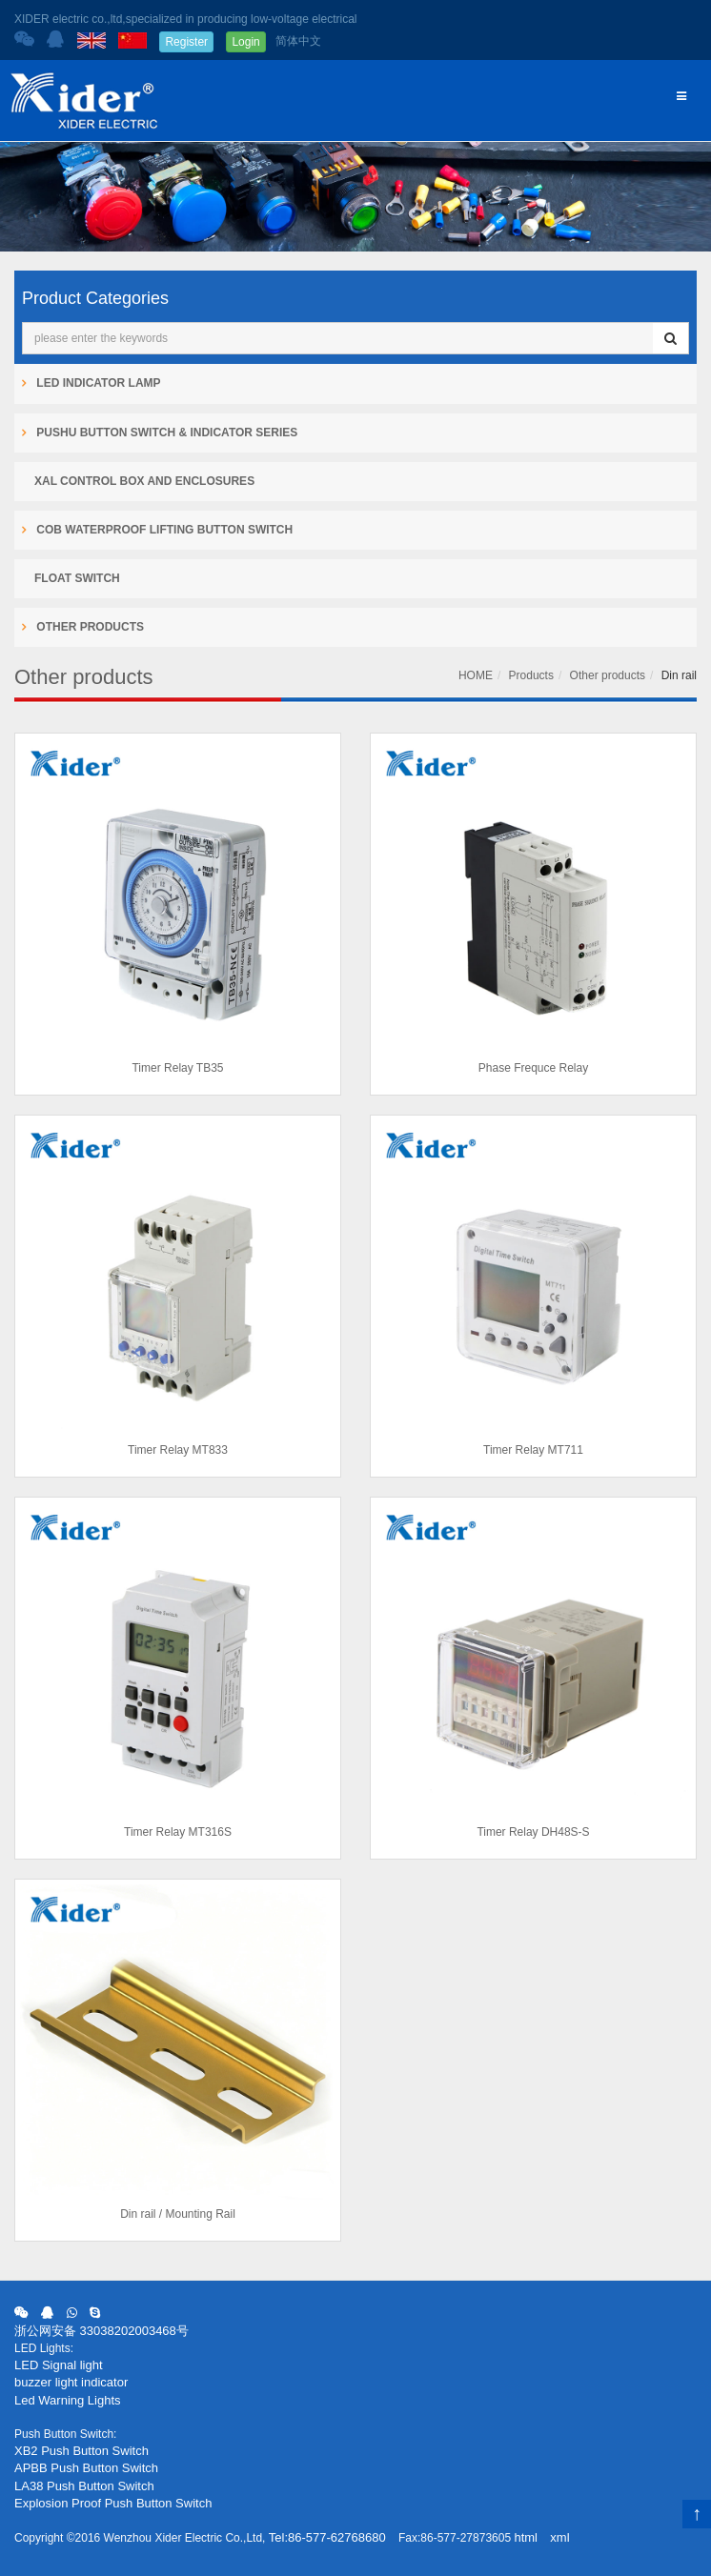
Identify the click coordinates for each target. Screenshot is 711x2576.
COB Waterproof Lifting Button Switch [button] (163, 529)
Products (531, 675)
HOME (475, 675)
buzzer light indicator (71, 2382)
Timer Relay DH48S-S (533, 1832)
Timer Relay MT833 (178, 1450)
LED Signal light (58, 2365)
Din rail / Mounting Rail (177, 2214)
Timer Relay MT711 (533, 1450)
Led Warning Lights (67, 2400)
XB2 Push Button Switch (81, 2451)
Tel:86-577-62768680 (327, 2537)
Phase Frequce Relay (533, 1068)
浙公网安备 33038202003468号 (101, 2331)
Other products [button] (88, 627)
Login (245, 42)
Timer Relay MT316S (178, 1832)
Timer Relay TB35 (177, 1068)
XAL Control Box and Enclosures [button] (144, 481)
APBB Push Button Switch (86, 2468)
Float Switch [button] (77, 578)
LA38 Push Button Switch (84, 2486)
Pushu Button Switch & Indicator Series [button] (165, 432)
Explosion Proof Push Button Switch (113, 2503)
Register (186, 42)
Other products (607, 675)
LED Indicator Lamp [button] (97, 383)
